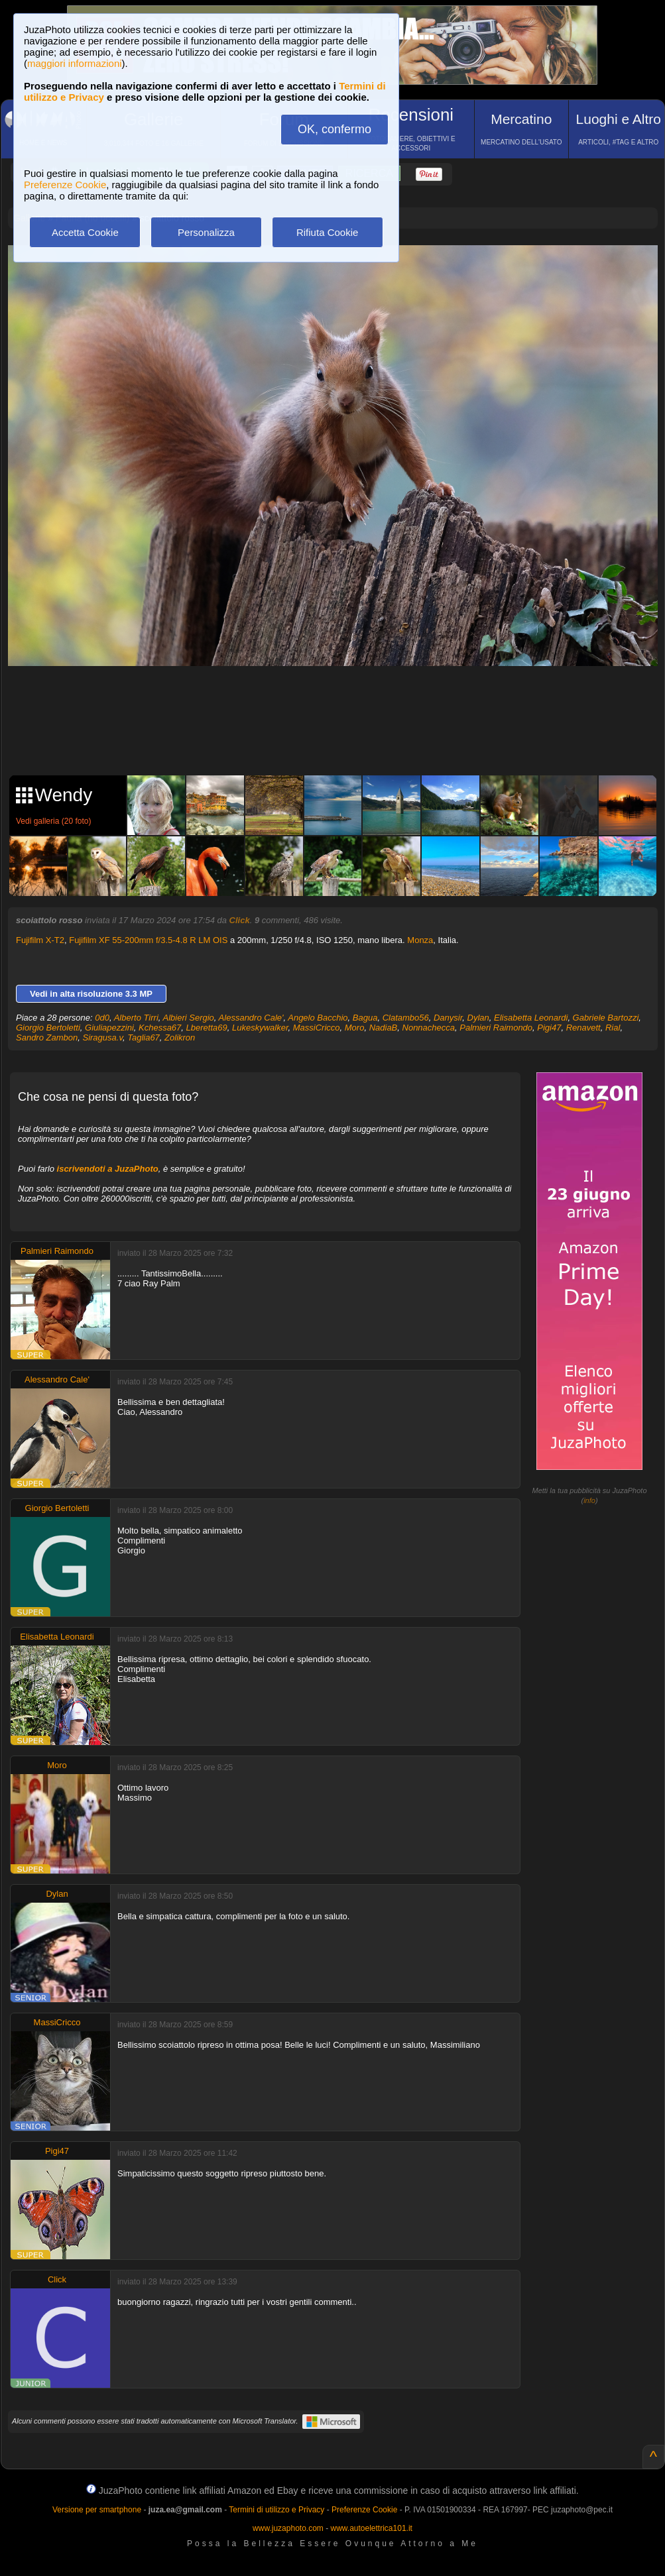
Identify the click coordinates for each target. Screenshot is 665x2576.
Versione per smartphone (96, 2509)
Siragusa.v (102, 1037)
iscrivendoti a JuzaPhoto (107, 1169)
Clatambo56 (406, 1018)
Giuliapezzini (109, 1028)
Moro (355, 1028)
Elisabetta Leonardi (531, 1018)
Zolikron (179, 1037)
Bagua (365, 1018)
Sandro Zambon (47, 1037)
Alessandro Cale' (251, 1018)
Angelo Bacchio (317, 1018)
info (589, 1500)
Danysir (448, 1018)
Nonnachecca (428, 1028)
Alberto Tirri (136, 1018)
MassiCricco (316, 1028)
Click (239, 920)
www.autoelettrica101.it (371, 2528)
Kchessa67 (160, 1028)
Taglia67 (143, 1037)
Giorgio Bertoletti (48, 1028)
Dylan (478, 1018)
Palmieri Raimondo (495, 1028)
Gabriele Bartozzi (606, 1018)
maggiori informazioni (74, 63)
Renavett (583, 1028)
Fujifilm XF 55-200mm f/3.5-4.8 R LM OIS (148, 940)
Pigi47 (549, 1028)
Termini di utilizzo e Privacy (276, 2509)
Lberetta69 (206, 1028)
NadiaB (383, 1028)
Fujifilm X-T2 (40, 940)
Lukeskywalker (260, 1028)
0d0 (102, 1018)
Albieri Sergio (188, 1018)
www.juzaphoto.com (288, 2528)
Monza (420, 940)
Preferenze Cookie (65, 184)
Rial (612, 1028)
